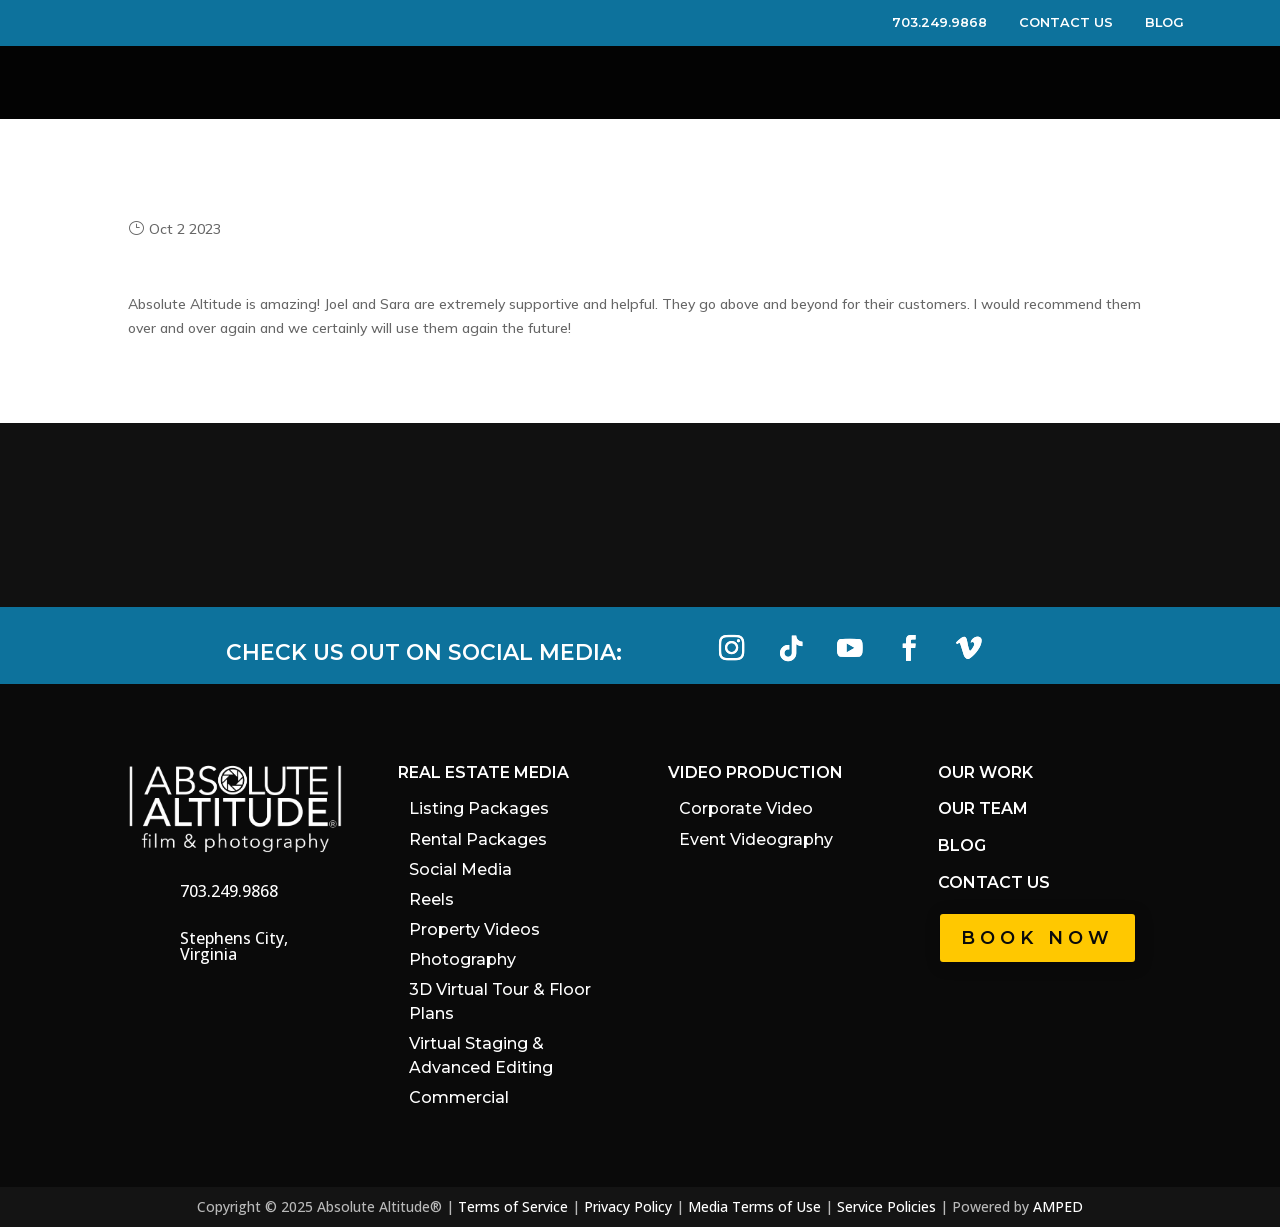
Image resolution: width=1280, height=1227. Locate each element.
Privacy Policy (628, 1206)
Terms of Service (513, 1206)
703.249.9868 (953, 22)
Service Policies (886, 1206)
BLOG (1164, 22)
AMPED (1058, 1206)
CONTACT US (1080, 22)
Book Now (1037, 938)
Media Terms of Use (754, 1206)
